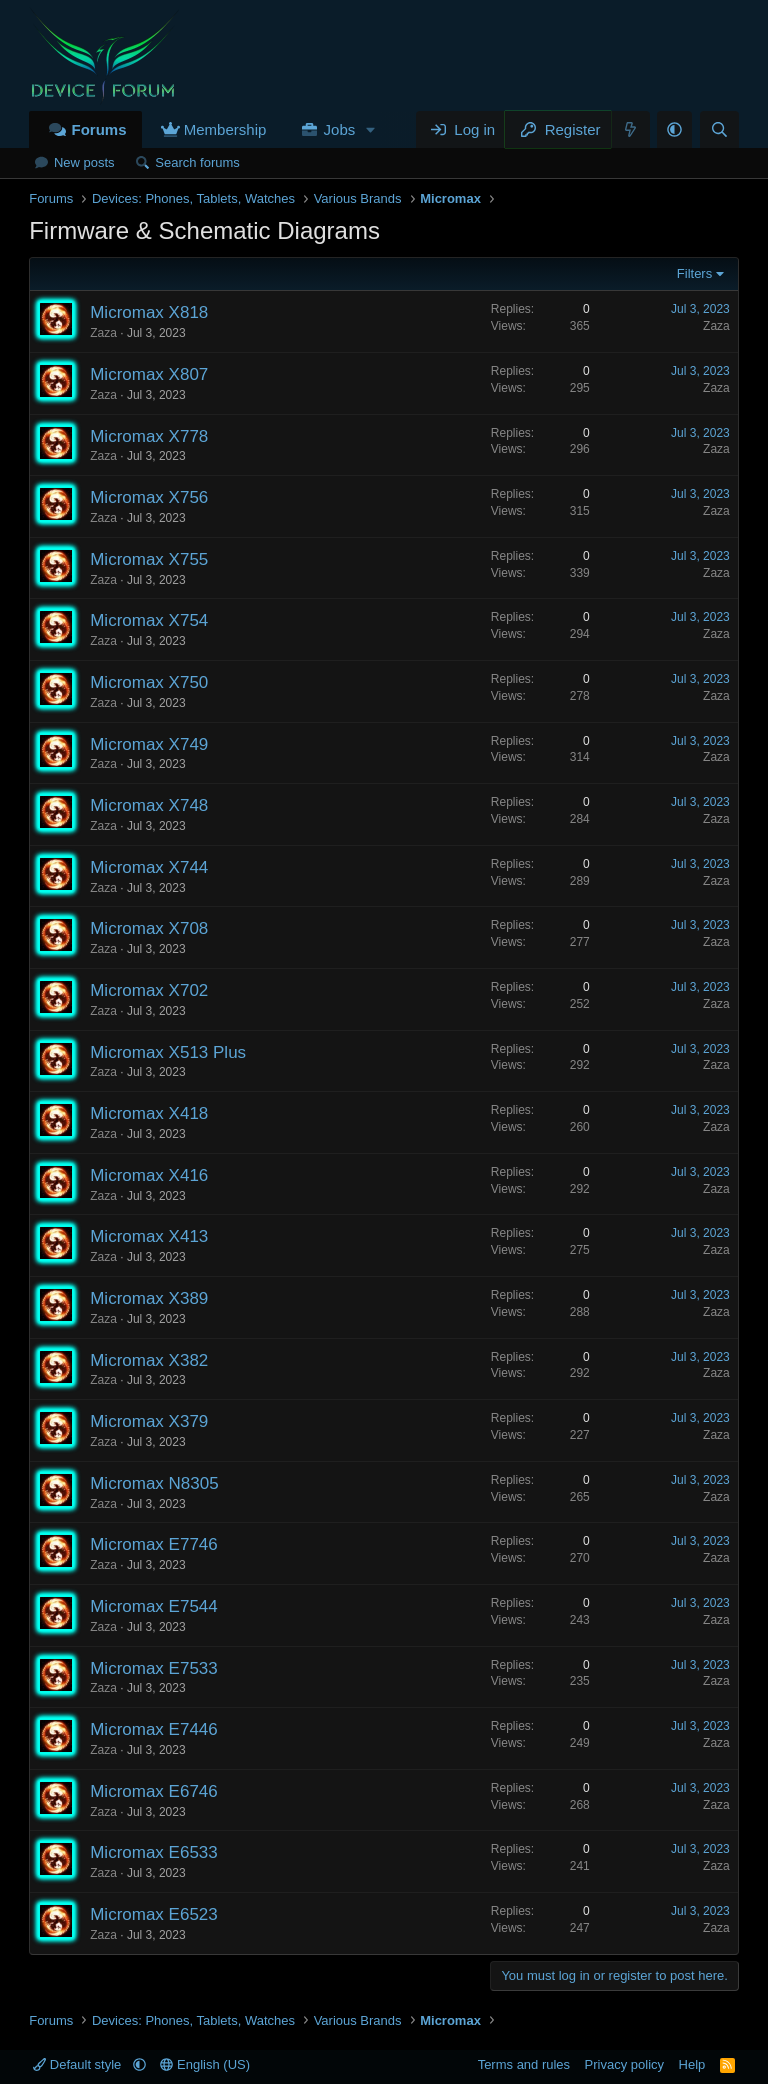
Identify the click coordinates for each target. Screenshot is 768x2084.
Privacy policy (624, 2064)
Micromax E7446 (154, 1729)
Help (692, 2064)
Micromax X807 (149, 374)
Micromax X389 (149, 1298)
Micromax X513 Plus (168, 1052)
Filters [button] (694, 273)
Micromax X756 (149, 497)
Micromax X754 (149, 620)
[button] (371, 129)
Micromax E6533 (154, 1852)
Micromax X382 (149, 1360)
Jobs (340, 129)
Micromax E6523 (154, 1914)
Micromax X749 (149, 744)
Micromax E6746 (154, 1791)
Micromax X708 (149, 928)
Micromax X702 (149, 990)
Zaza (103, 333)
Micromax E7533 (154, 1668)
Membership (225, 129)
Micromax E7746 (154, 1544)
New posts (84, 162)
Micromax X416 (149, 1175)
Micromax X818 (149, 312)
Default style (79, 2064)
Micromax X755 (149, 559)
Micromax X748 (149, 805)
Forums (98, 129)
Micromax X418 (149, 1113)
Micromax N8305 (154, 1483)
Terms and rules (524, 2064)
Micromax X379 (149, 1421)
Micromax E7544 (154, 1606)
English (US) (205, 2064)
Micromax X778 (149, 436)
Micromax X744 (149, 867)
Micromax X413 (149, 1236)
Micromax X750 (149, 682)
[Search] (719, 129)
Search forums (197, 162)
